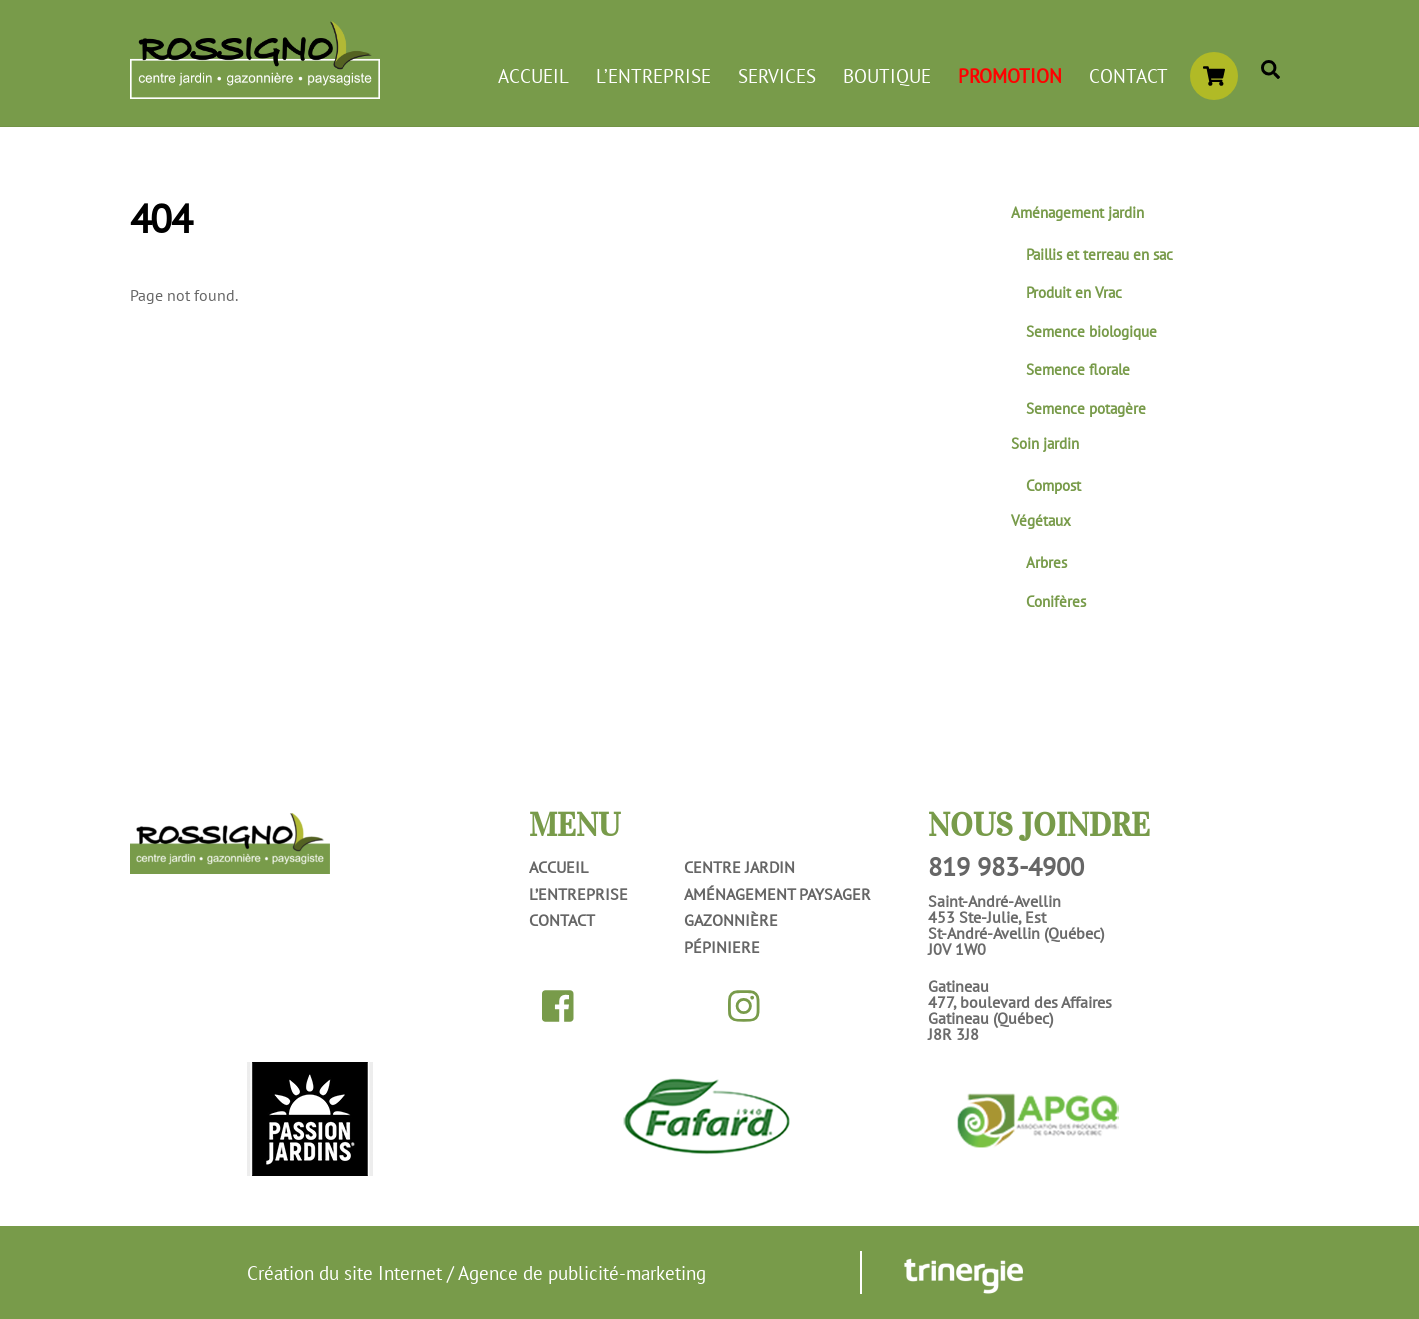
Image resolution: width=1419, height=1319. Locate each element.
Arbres (1046, 562)
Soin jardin (1045, 443)
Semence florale (1078, 369)
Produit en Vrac (1074, 292)
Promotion (1010, 75)
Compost (1053, 485)
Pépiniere (722, 947)
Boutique (887, 75)
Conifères (1056, 601)
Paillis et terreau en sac (1099, 254)
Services (777, 75)
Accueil (533, 75)
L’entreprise (653, 75)
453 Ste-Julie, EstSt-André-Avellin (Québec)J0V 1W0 (1016, 933)
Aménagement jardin (1077, 212)
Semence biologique (1091, 331)
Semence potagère (1086, 408)
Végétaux (1041, 520)
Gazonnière (731, 920)
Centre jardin (739, 867)
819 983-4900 (1006, 866)
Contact (1128, 75)
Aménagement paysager (777, 894)
